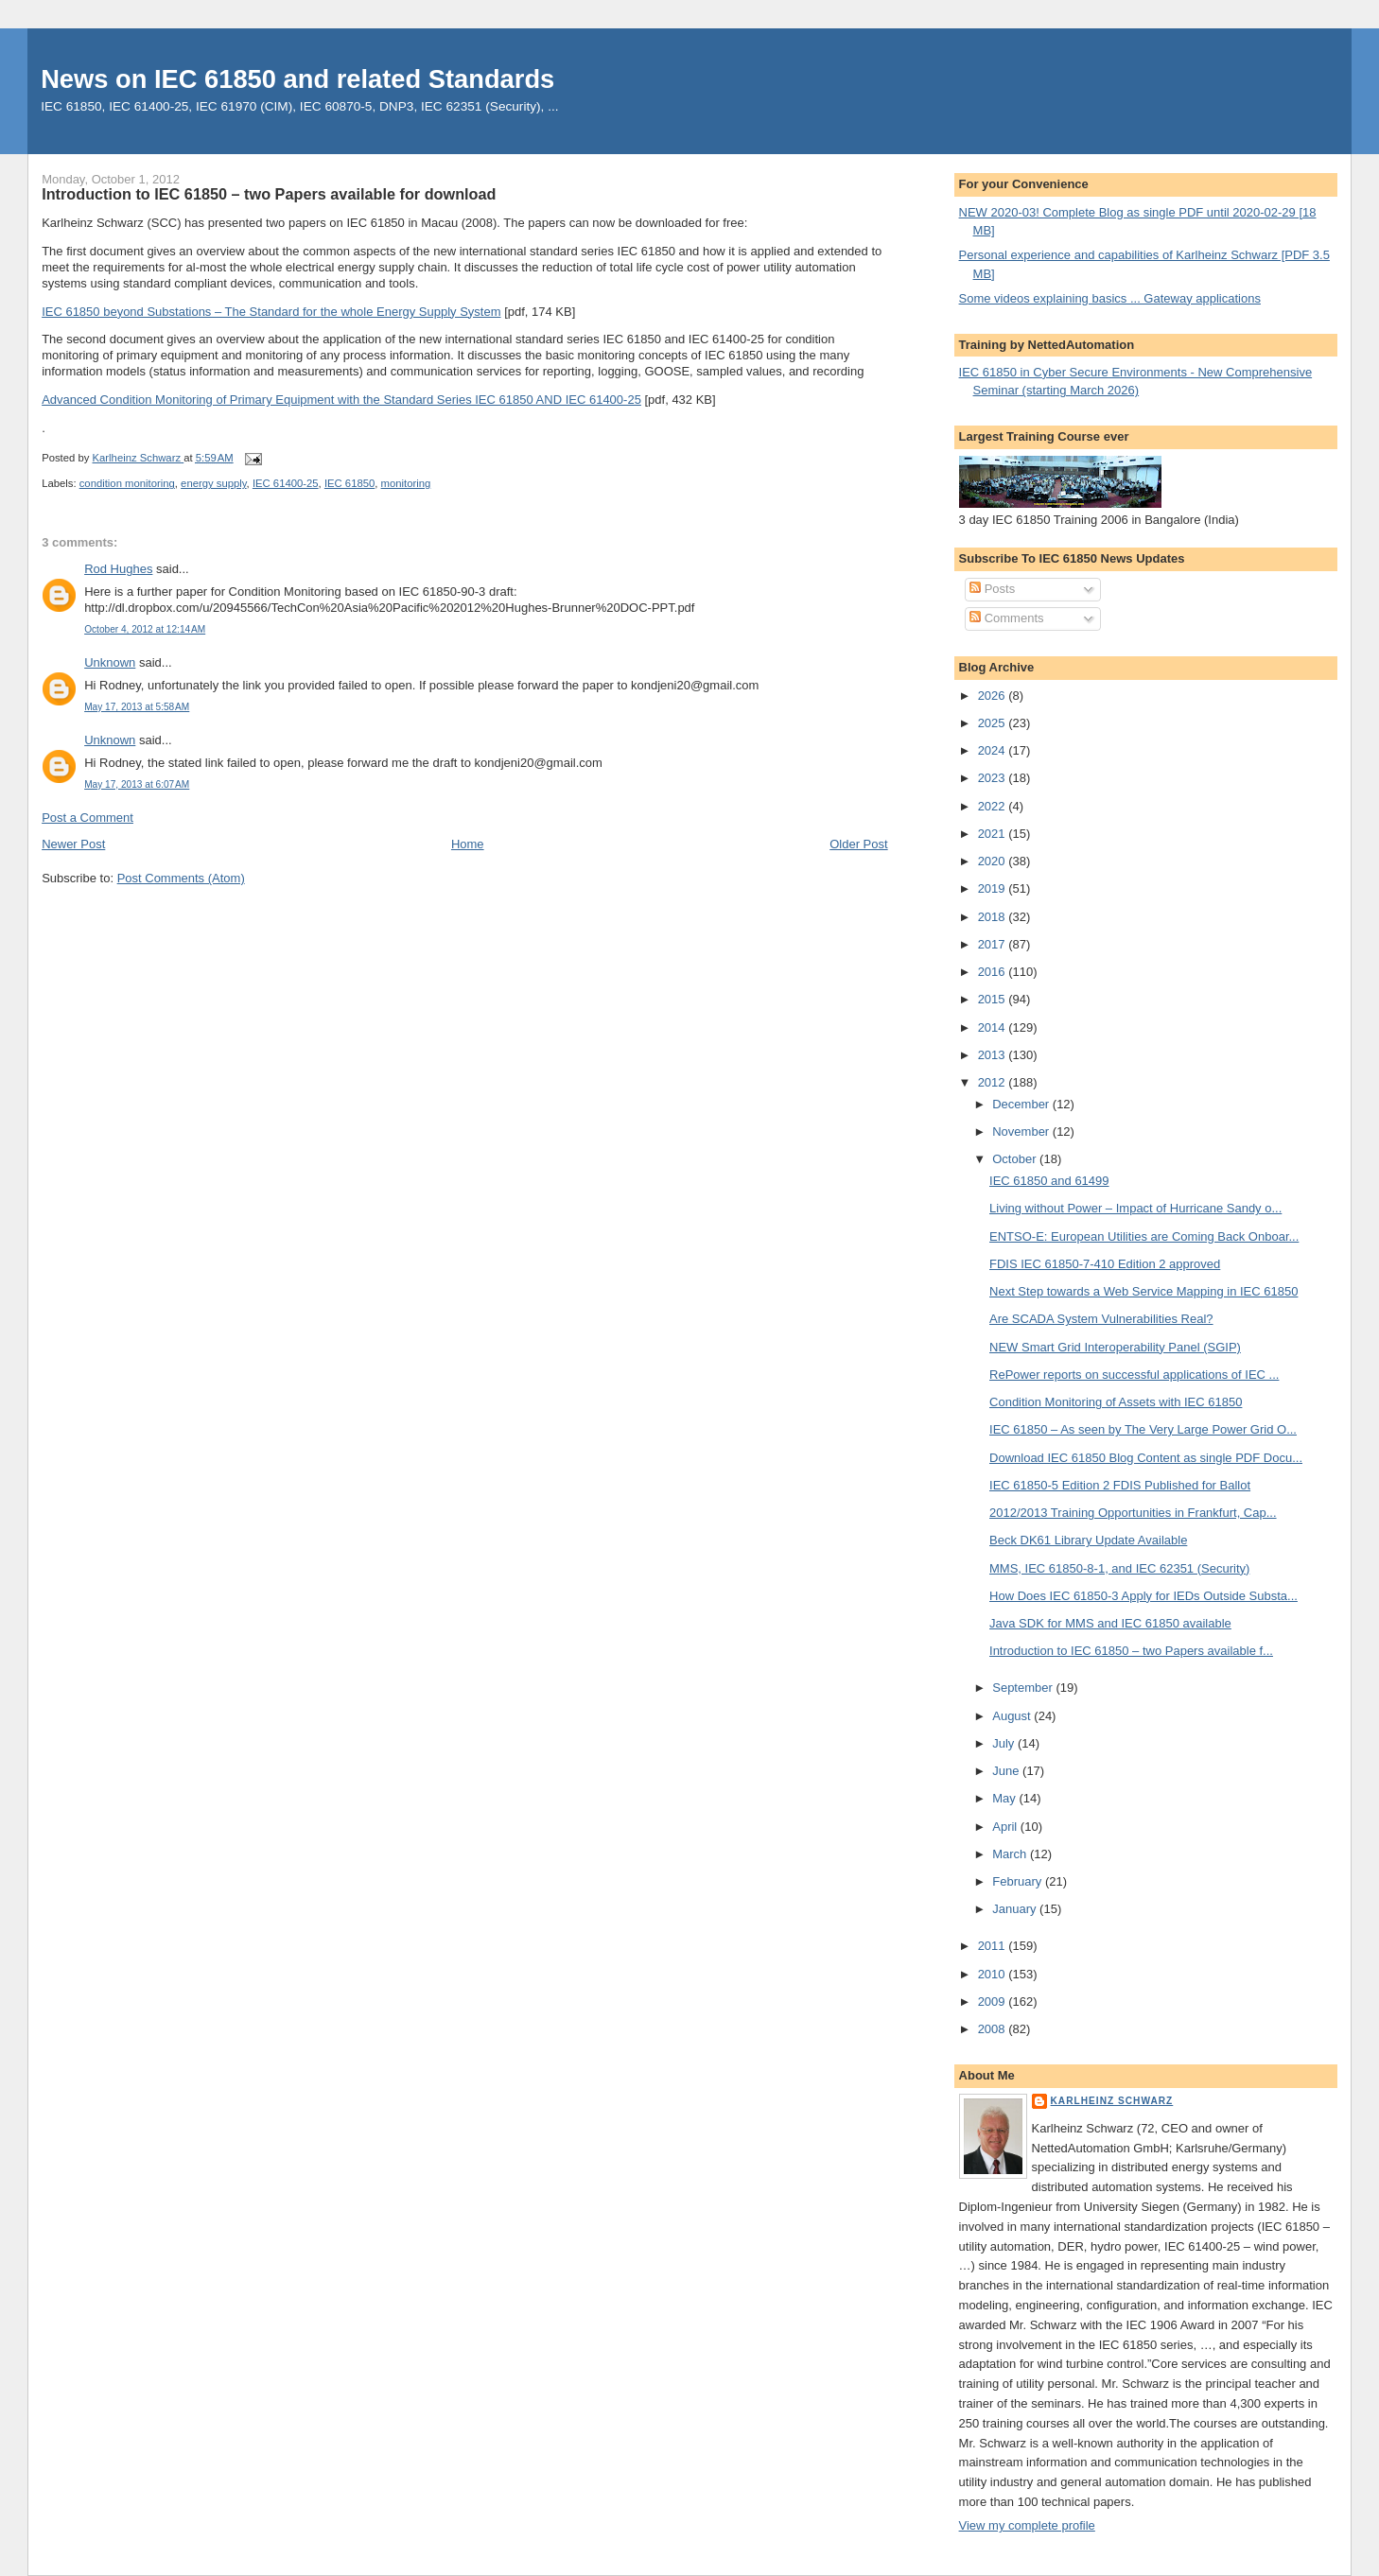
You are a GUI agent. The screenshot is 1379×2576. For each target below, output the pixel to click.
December (1022, 1104)
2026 (993, 695)
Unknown (109, 662)
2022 (993, 806)
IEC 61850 (349, 483)
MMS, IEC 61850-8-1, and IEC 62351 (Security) (1119, 1568)
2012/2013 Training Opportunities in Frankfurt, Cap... (1133, 1513)
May (1005, 1798)
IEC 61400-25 (286, 483)
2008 (993, 2029)
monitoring (406, 483)
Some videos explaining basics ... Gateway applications (1110, 298)
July (1005, 1743)
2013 (993, 1055)
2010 (993, 1974)
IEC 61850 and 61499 (1049, 1181)
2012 (993, 1082)
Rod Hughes (118, 569)
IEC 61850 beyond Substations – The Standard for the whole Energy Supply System (271, 312)
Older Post (858, 844)
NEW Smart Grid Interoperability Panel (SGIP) (1115, 1347)
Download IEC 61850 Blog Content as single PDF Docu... (1145, 1458)
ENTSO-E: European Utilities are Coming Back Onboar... (1144, 1236)
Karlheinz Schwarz (1112, 2101)
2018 (993, 917)
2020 (993, 861)
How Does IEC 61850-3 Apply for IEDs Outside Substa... (1143, 1596)
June (1007, 1771)
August (1013, 1716)
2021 (993, 834)
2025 (993, 723)
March (1011, 1854)
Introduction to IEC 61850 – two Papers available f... (1131, 1651)
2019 (993, 888)
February (1018, 1881)
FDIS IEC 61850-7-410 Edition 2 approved (1104, 1264)
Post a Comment (87, 817)
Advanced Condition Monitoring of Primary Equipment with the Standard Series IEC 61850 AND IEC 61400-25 (341, 399)
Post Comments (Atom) (181, 878)
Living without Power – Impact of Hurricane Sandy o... (1135, 1208)
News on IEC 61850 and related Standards (297, 79)
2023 (993, 778)
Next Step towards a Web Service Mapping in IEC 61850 (1143, 1291)
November (1022, 1131)
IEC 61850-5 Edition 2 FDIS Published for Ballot (1119, 1485)
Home (467, 844)
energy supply (214, 483)
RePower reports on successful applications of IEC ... (1134, 1374)
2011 (993, 1946)
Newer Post (73, 844)
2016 (993, 972)
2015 (993, 999)
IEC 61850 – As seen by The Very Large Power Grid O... (1143, 1429)
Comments (1006, 618)
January (1015, 1909)
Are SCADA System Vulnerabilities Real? (1101, 1319)
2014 (993, 1027)
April (1006, 1826)
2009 (993, 2001)
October (1015, 1159)
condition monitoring (127, 483)
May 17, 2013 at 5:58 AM (136, 707)
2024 (993, 750)
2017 (993, 944)
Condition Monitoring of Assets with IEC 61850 (1115, 1402)
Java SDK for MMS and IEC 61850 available (1110, 1623)
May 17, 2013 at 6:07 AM (136, 784)
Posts (992, 589)
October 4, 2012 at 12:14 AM (144, 629)
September (1024, 1687)
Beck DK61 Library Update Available (1088, 1540)
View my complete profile (1027, 2525)
